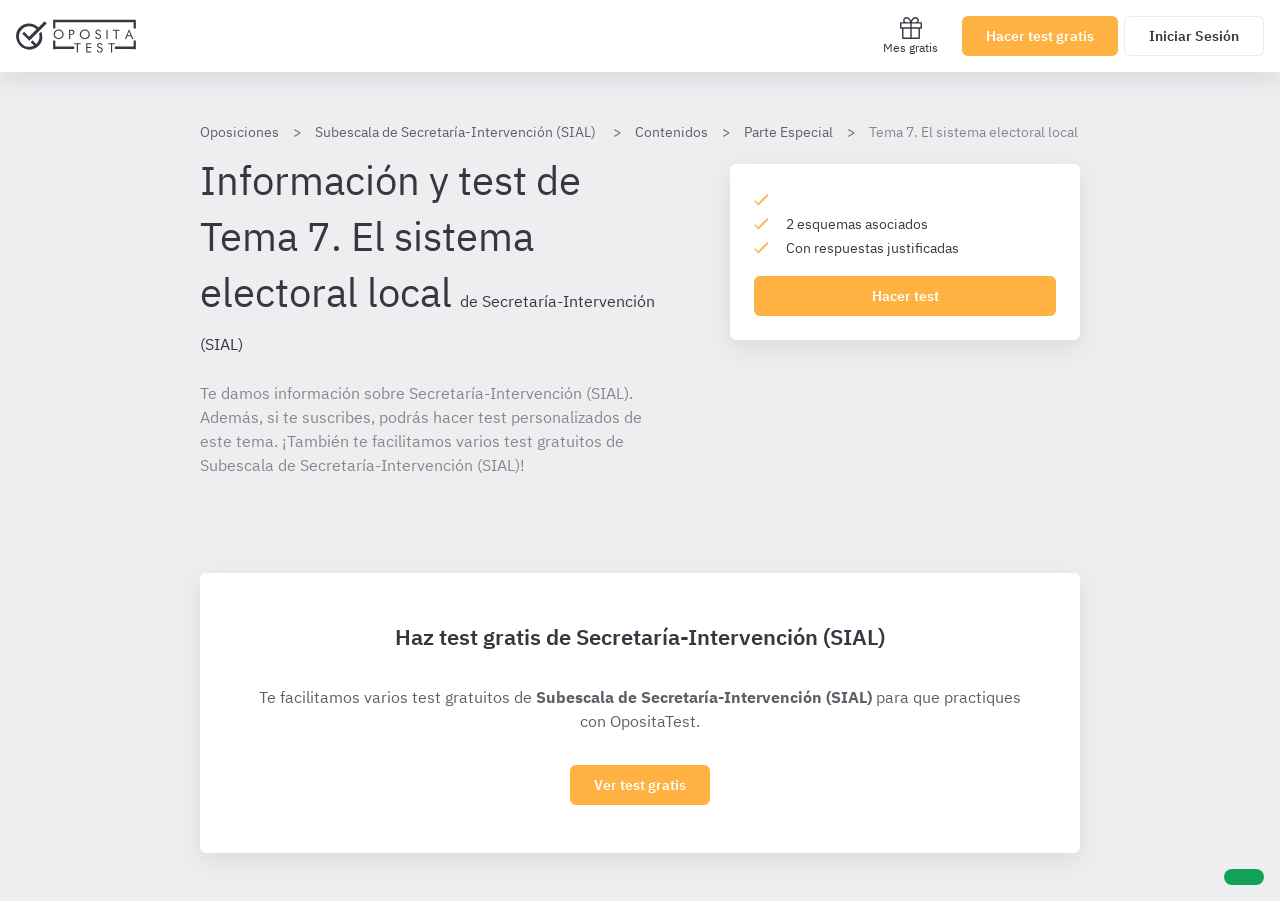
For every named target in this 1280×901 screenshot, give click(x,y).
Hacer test (905, 296)
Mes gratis (910, 35)
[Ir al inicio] (76, 36)
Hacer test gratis (1040, 36)
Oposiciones (239, 132)
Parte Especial (788, 132)
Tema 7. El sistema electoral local (973, 132)
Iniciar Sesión (1194, 36)
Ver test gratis (640, 785)
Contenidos (671, 132)
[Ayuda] (1244, 877)
